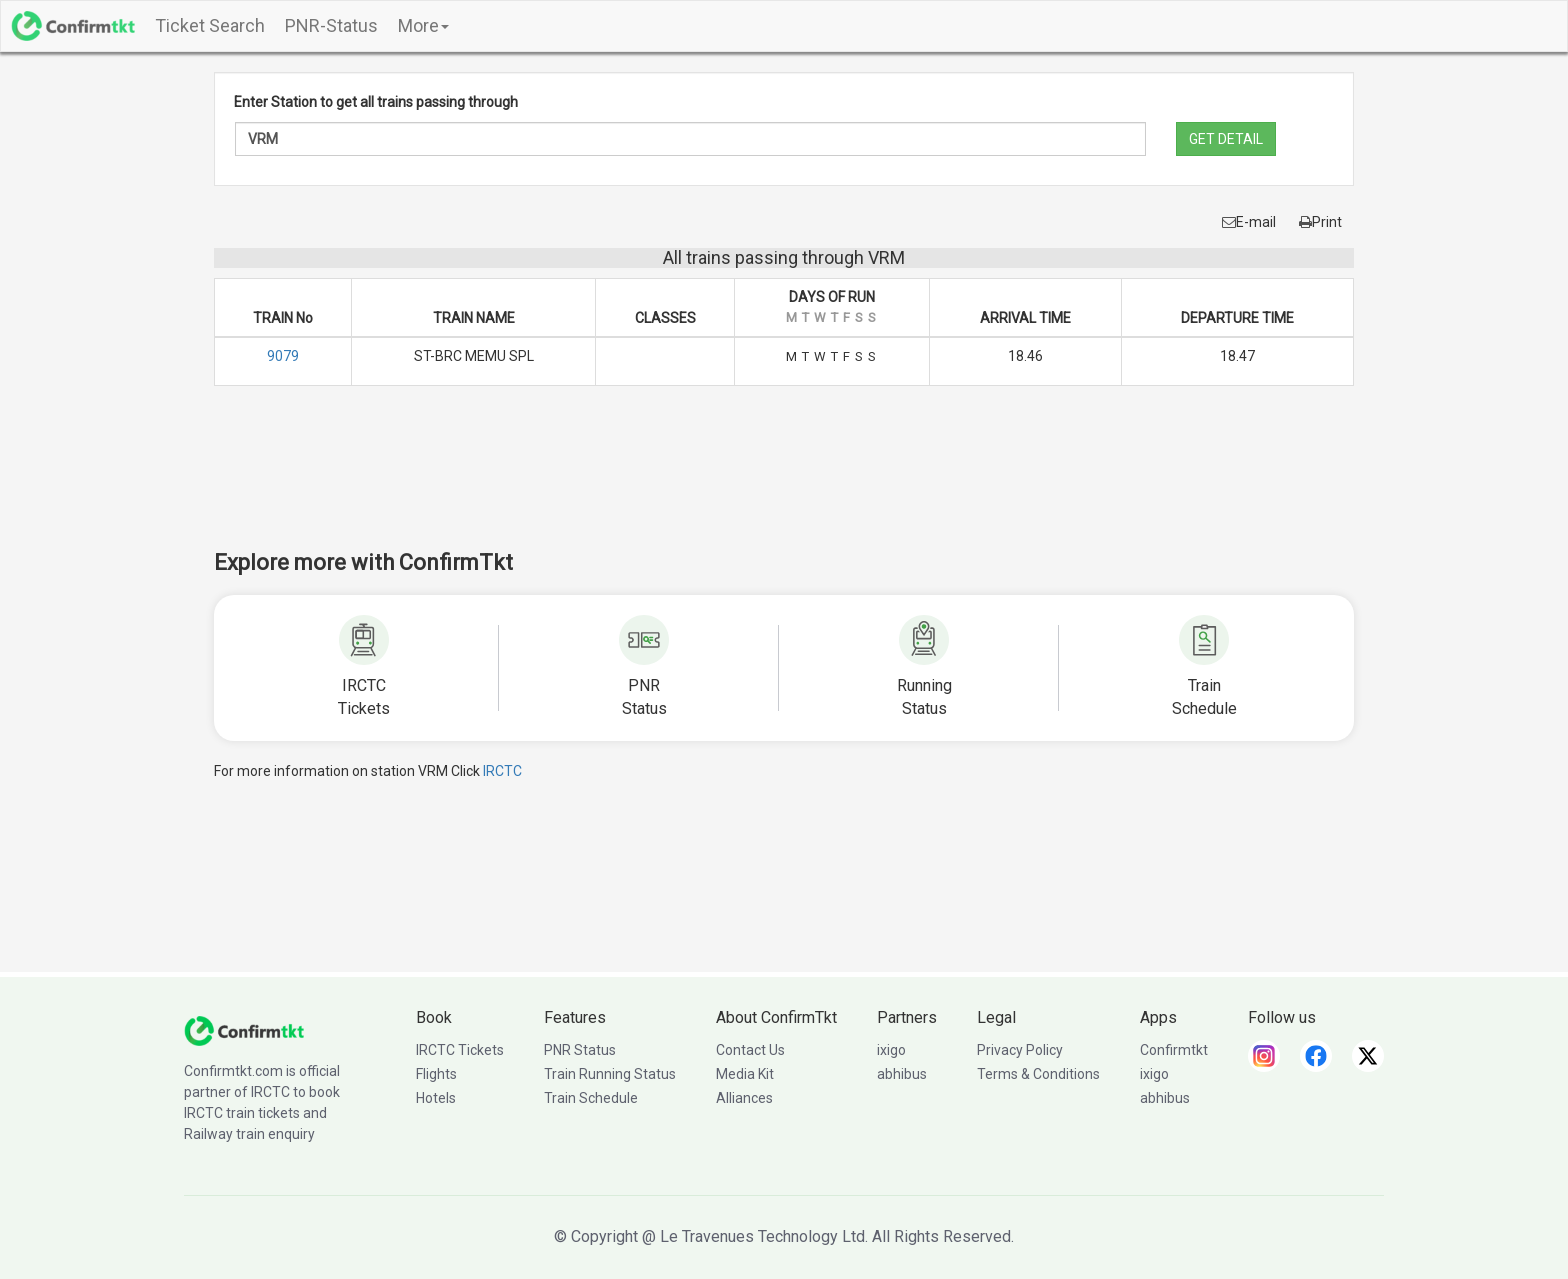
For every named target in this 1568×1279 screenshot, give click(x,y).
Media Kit (745, 1074)
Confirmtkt (1174, 1050)
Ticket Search (210, 25)
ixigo (891, 1050)
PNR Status (580, 1050)
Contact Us (750, 1050)
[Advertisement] (784, 481)
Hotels (436, 1098)
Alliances (744, 1098)
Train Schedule (591, 1098)
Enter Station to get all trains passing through (376, 102)
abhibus (902, 1074)
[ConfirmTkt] (244, 1030)
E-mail (1249, 222)
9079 (283, 356)
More (423, 25)
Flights (436, 1074)
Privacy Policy (1020, 1050)
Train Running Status (610, 1074)
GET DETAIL (1226, 139)
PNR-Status (331, 25)
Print (1320, 222)
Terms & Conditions (1038, 1074)
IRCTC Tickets (460, 1050)
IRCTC (502, 771)
